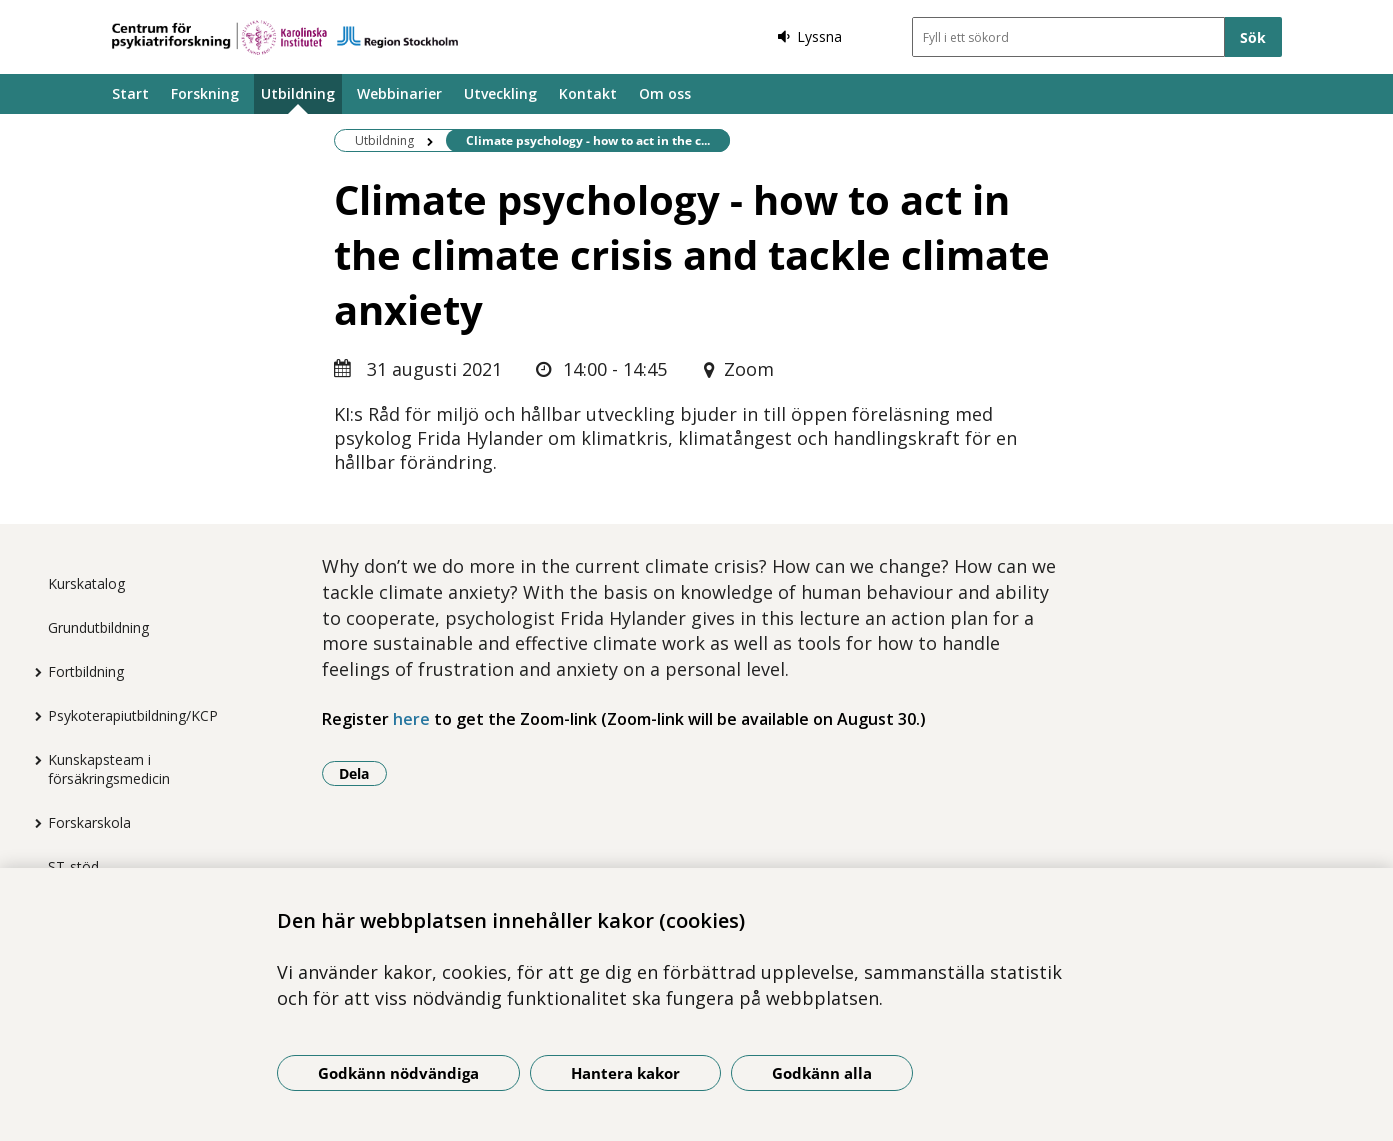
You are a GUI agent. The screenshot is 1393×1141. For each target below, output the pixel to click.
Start (130, 93)
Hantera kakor (625, 1073)
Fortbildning (86, 671)
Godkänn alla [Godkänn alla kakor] (822, 1073)
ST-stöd (73, 866)
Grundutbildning (98, 627)
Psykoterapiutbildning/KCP (133, 715)
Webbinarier (399, 93)
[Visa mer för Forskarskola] (33, 823)
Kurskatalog (86, 583)
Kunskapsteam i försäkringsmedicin (109, 769)
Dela (363, 773)
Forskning (205, 93)
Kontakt (588, 93)
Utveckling (500, 93)
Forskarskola (89, 822)
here (411, 719)
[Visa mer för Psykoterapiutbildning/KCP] (33, 716)
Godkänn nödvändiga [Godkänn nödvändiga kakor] (398, 1073)
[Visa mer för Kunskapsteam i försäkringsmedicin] (33, 760)
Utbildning (298, 93)
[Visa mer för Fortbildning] (33, 672)
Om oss (665, 93)
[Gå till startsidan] (285, 37)
